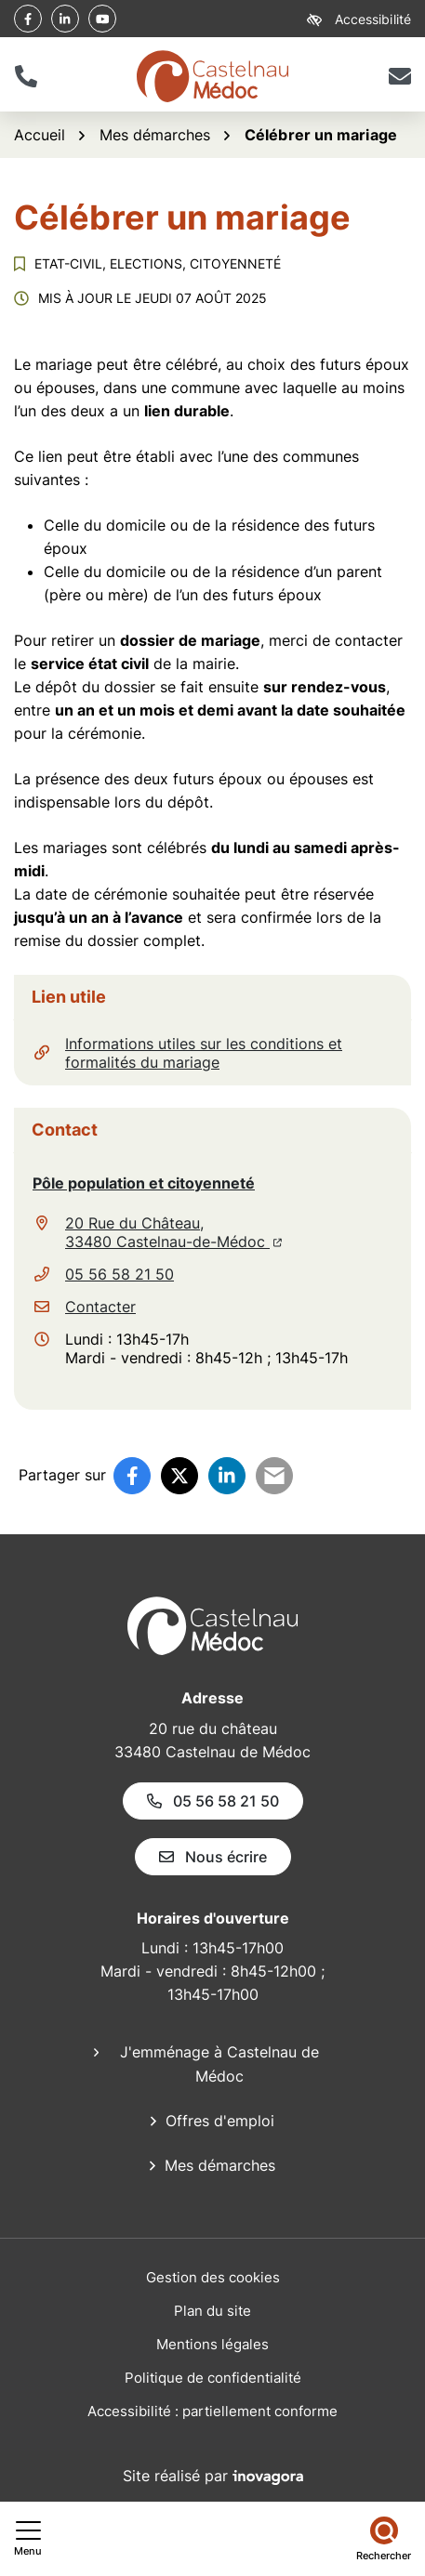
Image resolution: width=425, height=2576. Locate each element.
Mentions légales (212, 2344)
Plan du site (212, 2311)
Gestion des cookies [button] (213, 2277)
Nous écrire (213, 1856)
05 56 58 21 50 (119, 1274)
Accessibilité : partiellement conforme (212, 2411)
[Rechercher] (383, 2539)
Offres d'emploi (220, 2120)
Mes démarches (220, 2165)
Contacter (100, 1306)
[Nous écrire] (399, 76)
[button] (25, 76)
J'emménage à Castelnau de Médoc (219, 2064)
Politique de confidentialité (213, 2377)
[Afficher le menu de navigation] (28, 2538)
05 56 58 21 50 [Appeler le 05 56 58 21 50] (213, 1801)
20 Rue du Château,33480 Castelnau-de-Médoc (173, 1232)
